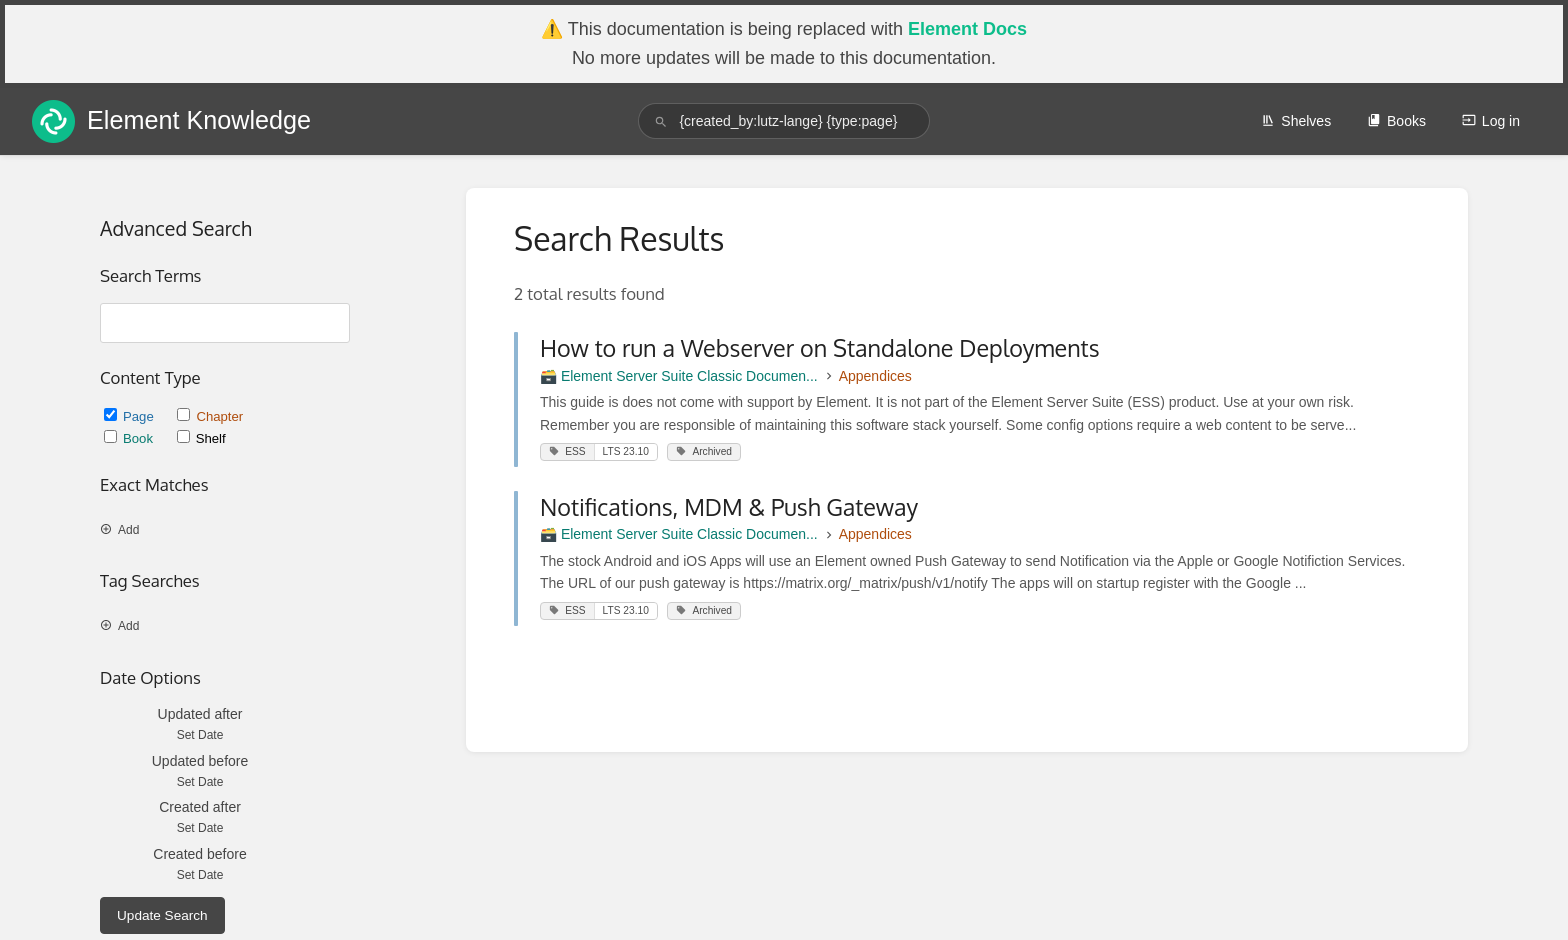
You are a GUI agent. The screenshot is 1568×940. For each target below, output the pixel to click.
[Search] (661, 121)
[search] (783, 121)
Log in (1491, 121)
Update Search (162, 915)
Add (119, 530)
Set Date (200, 735)
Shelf (201, 438)
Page (130, 416)
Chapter (210, 416)
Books (1396, 121)
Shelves (1296, 121)
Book (130, 438)
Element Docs (967, 29)
